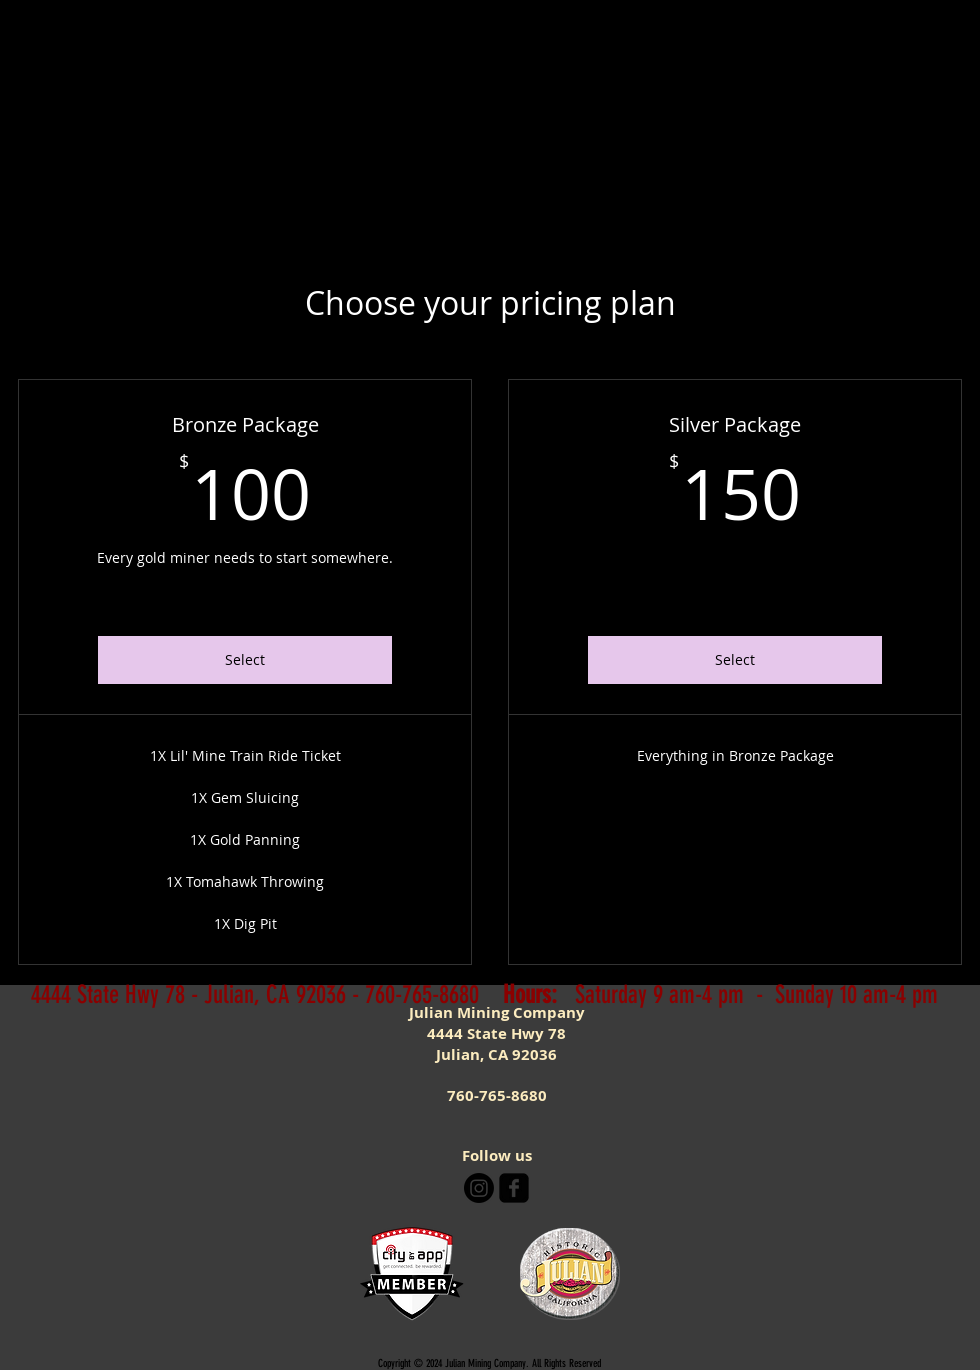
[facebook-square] (514, 1188)
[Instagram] (479, 1188)
